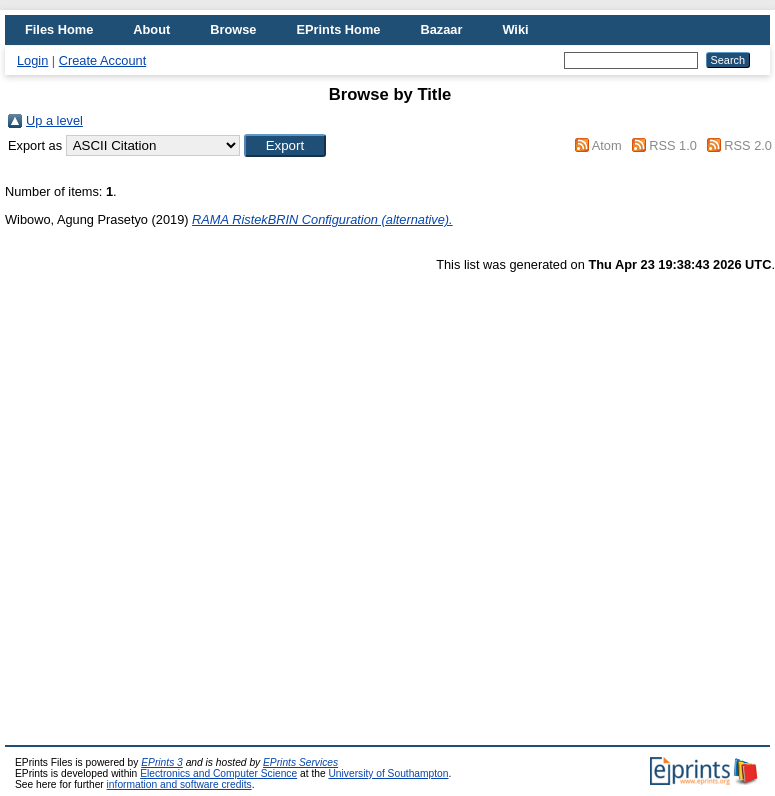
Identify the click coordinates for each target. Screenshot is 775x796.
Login (32, 60)
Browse (233, 29)
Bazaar (441, 29)
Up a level (54, 120)
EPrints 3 (162, 762)
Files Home (59, 29)
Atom (607, 145)
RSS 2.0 (748, 145)
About (151, 29)
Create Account (103, 60)
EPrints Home (338, 29)
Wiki (515, 29)
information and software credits (179, 784)
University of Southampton (388, 773)
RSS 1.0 (673, 145)
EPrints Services (300, 762)
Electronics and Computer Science (218, 773)
